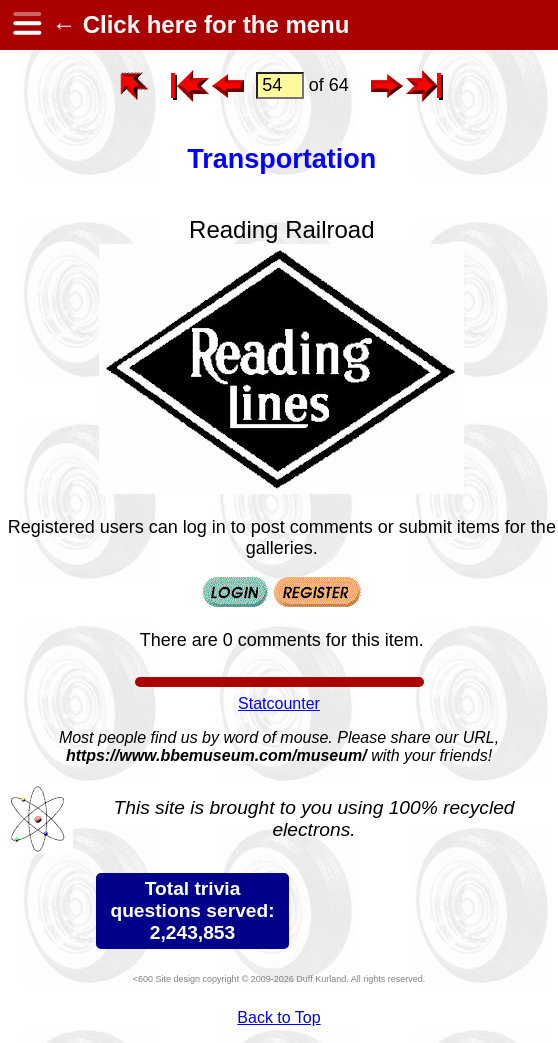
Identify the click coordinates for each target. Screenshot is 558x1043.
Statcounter (279, 703)
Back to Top (278, 1017)
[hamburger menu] (26, 25)
